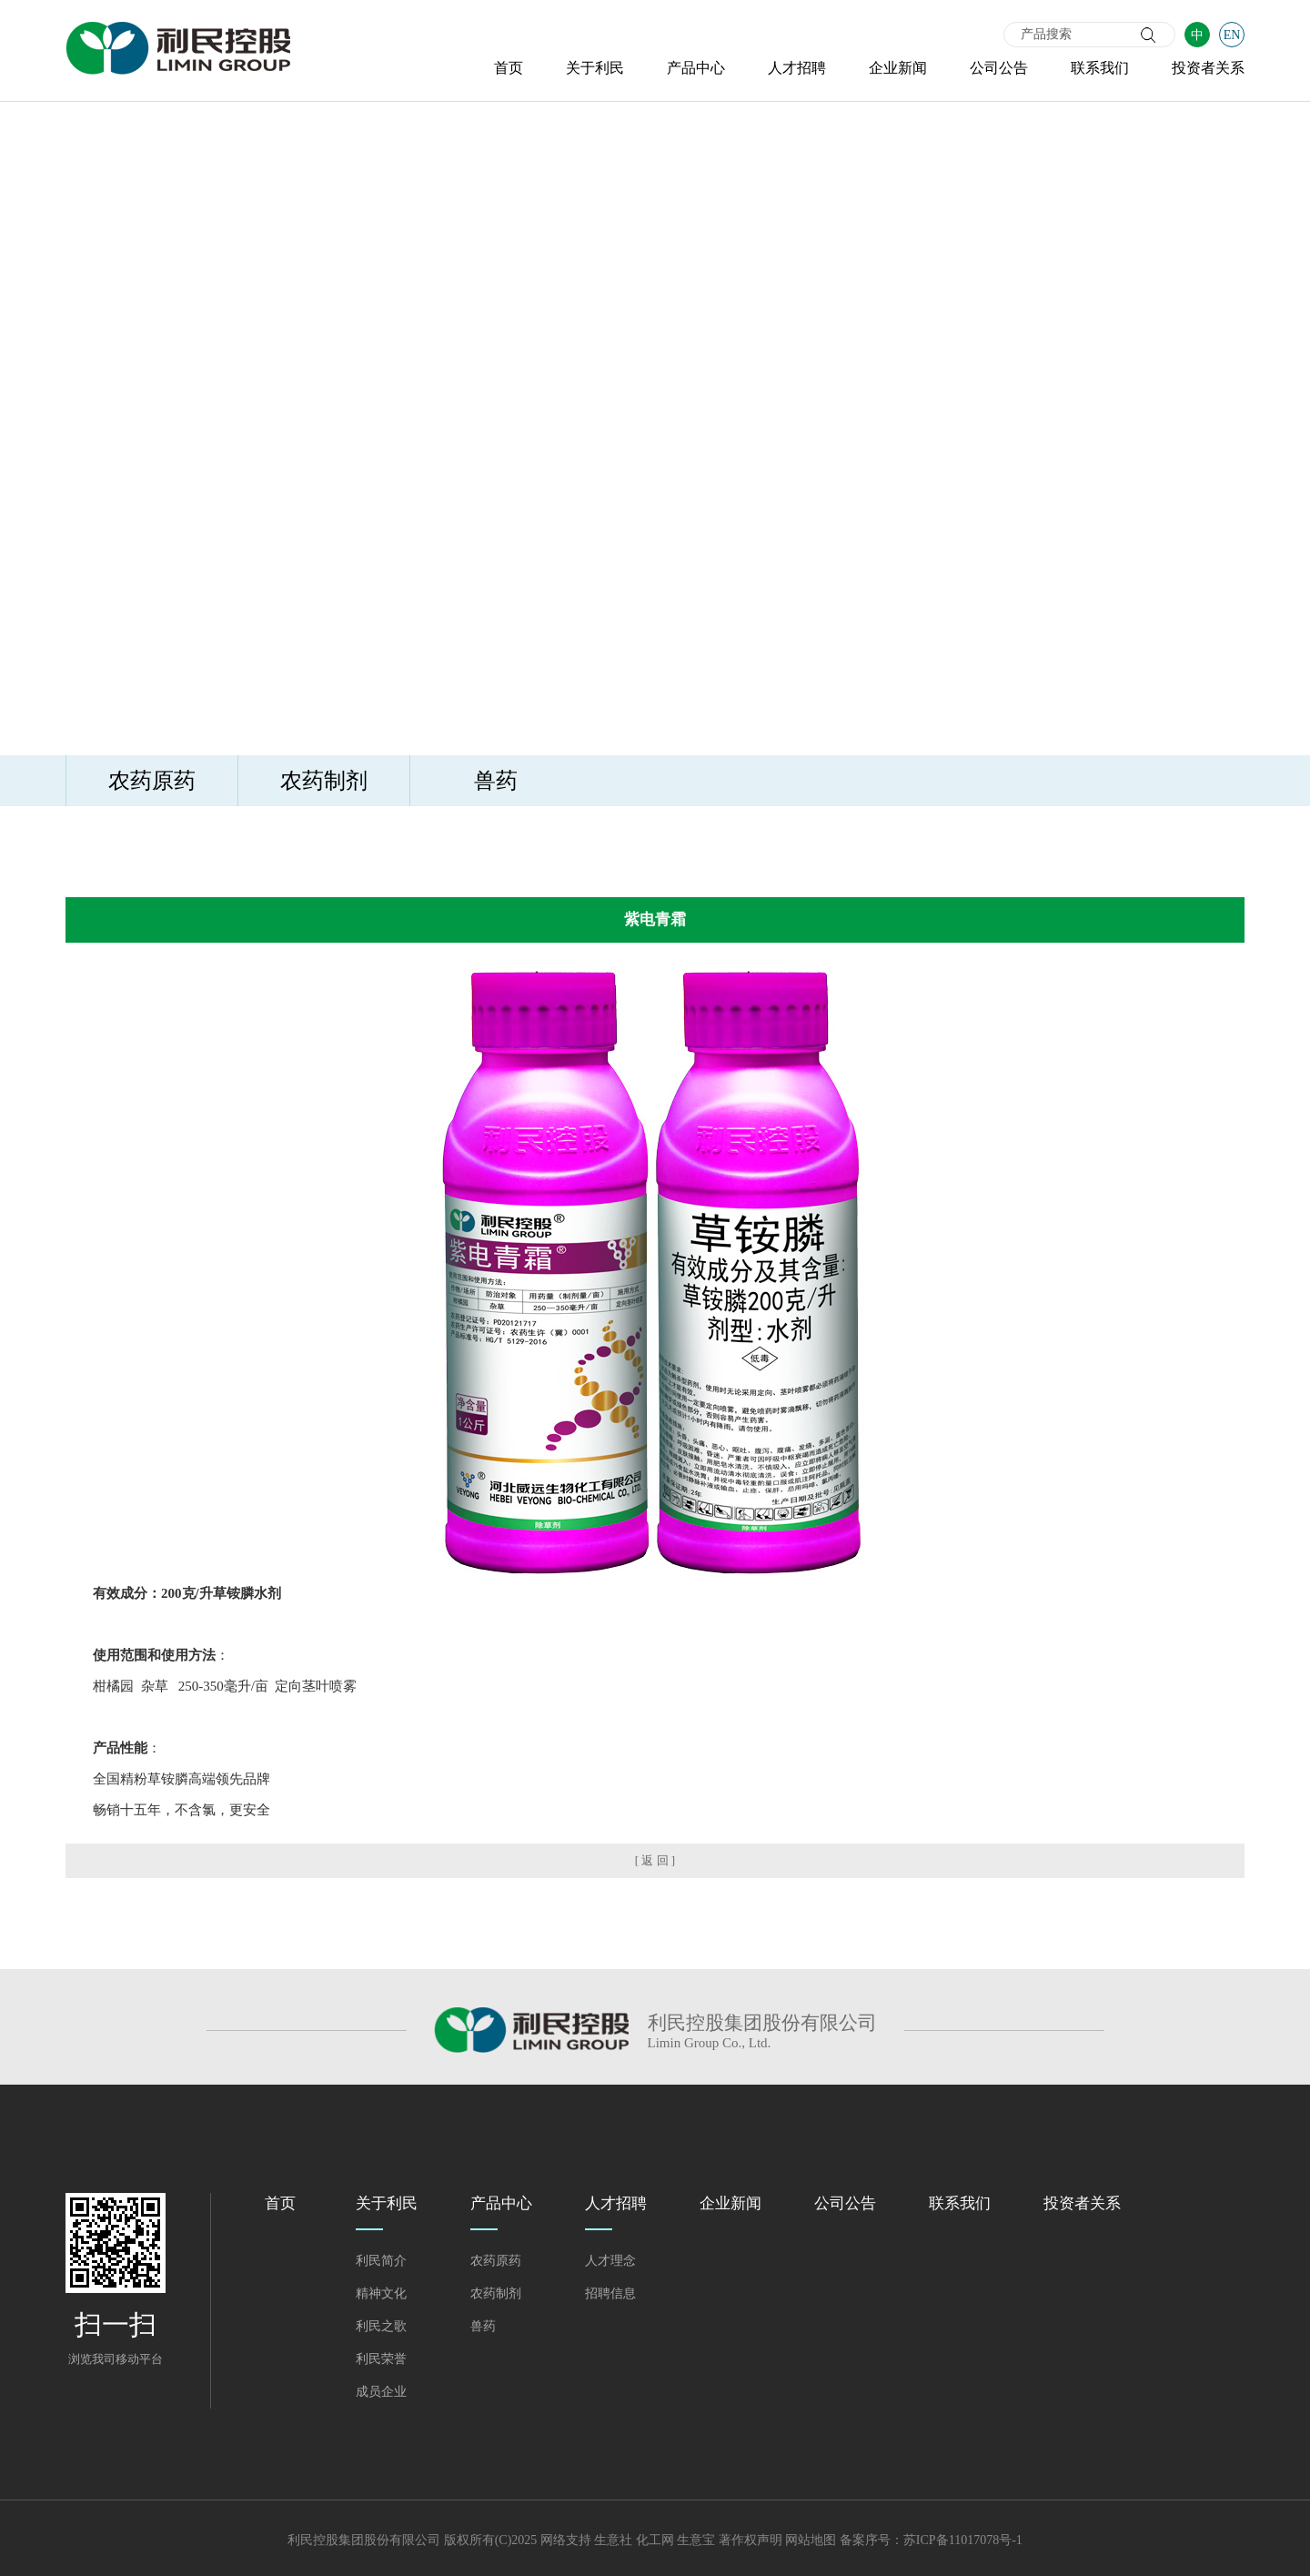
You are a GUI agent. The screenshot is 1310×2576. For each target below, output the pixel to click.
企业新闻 (898, 68)
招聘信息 (610, 2293)
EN (1232, 35)
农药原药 (152, 781)
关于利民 (595, 68)
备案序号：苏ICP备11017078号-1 (931, 2540)
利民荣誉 (381, 2359)
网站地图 (810, 2540)
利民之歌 (381, 2326)
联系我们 (1100, 68)
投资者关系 (1208, 68)
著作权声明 (750, 2540)
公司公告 (999, 68)
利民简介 (381, 2261)
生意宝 (696, 2540)
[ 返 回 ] (655, 1860)
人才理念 (610, 2261)
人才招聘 (797, 68)
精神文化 (381, 2293)
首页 (508, 68)
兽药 (496, 781)
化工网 (655, 2540)
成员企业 (381, 2392)
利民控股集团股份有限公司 (363, 2540)
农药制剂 (324, 781)
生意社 (613, 2540)
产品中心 (696, 68)
